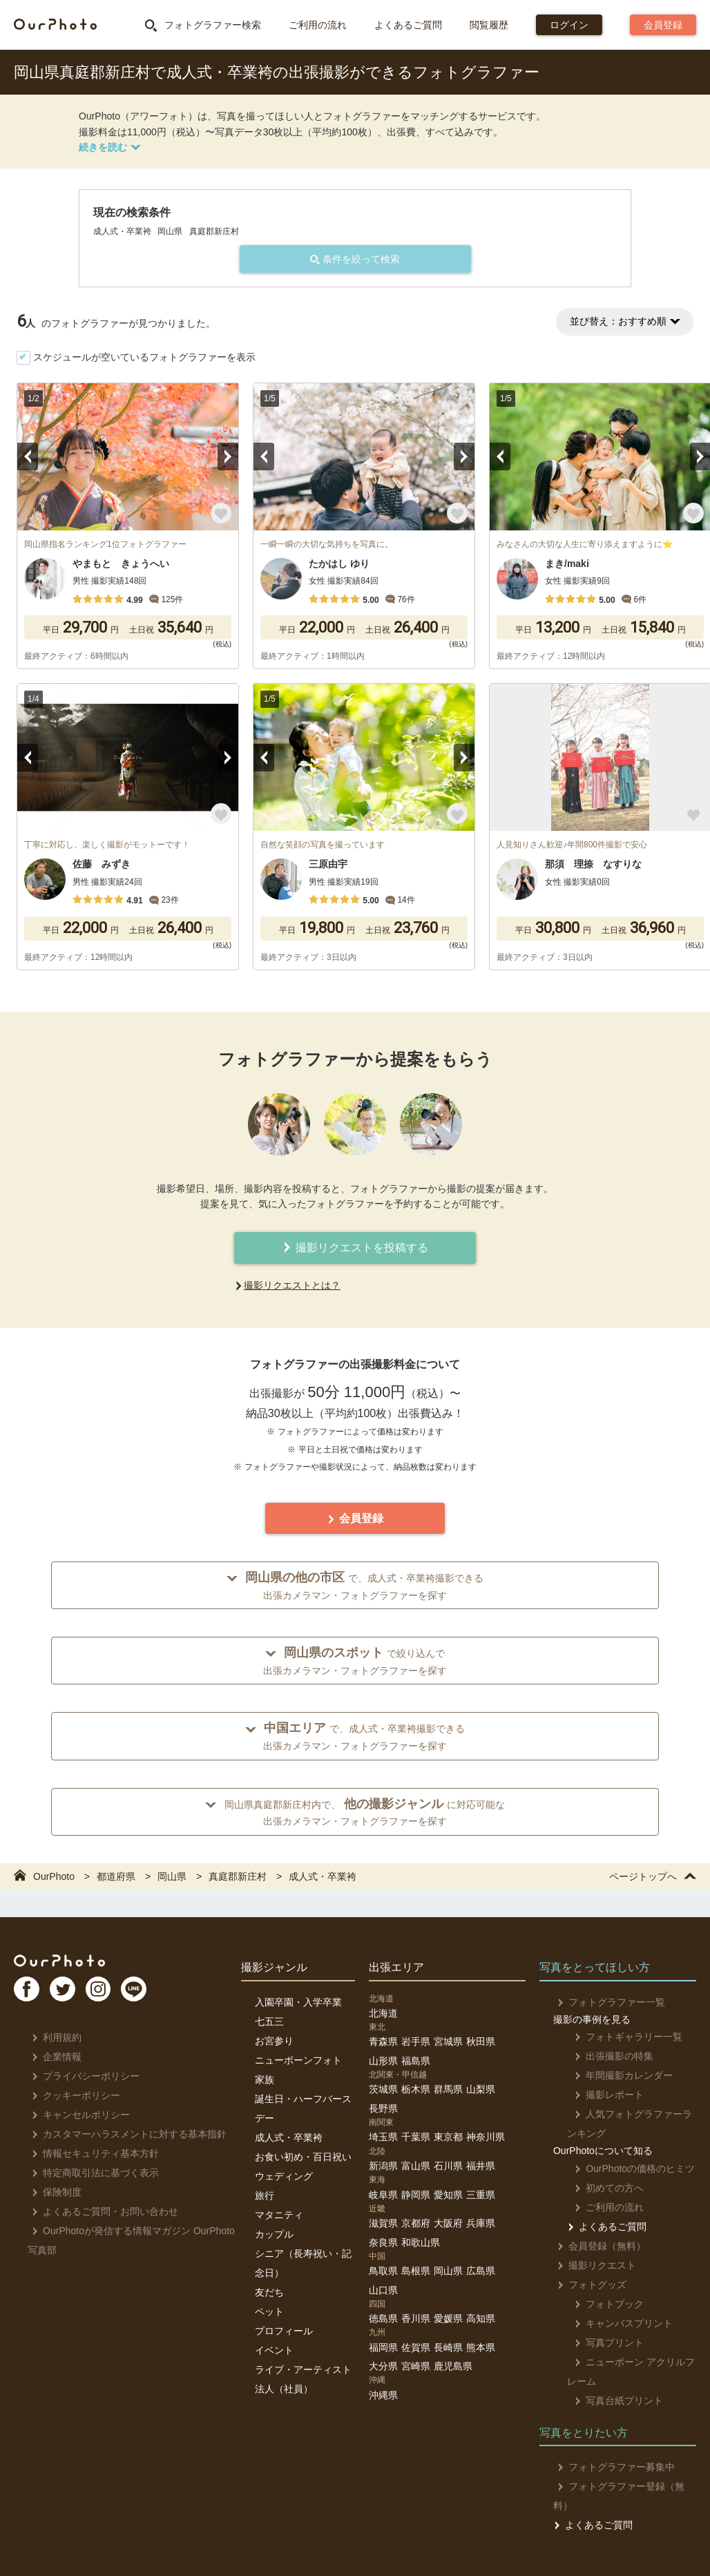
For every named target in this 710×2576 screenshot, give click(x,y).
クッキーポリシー (72, 2095)
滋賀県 (383, 2223)
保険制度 (53, 2192)
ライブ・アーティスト (303, 2369)
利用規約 (53, 2037)
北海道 (383, 2013)
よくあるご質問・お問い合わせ (101, 2211)
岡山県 (448, 2270)
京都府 (415, 2223)
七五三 (269, 2021)
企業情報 (53, 2056)
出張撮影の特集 (606, 2055)
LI (156, 1993)
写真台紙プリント (611, 2400)
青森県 (383, 2041)
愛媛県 (448, 2318)
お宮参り (274, 2040)
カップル (274, 2234)
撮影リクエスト (593, 2265)
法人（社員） (284, 2388)
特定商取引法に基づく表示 (91, 2172)
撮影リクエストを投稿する (355, 1247)
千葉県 (415, 2136)
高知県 (480, 2318)
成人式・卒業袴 (289, 2137)
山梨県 (480, 2089)
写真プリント (602, 2342)
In (113, 1993)
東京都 (448, 2136)
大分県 (383, 2366)
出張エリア (396, 1967)
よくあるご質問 (408, 24)
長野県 (383, 2108)
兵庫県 (480, 2223)
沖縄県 (383, 2395)
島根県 (415, 2270)
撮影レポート (602, 2094)
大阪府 (448, 2223)
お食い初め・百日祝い (303, 2156)
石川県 (448, 2165)
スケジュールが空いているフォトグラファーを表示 (144, 357)
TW (71, 1993)
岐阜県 (383, 2194)
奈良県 (383, 2242)
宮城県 (448, 2041)
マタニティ (279, 2214)
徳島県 (383, 2318)
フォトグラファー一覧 (607, 2002)
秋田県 (480, 2041)
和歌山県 (420, 2242)
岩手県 (415, 2041)
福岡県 (383, 2347)
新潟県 (383, 2165)
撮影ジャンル (274, 1967)
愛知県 (448, 2194)
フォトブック (602, 2303)
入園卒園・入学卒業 (298, 2002)
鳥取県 (383, 2270)
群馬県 (448, 2089)
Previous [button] (27, 456)
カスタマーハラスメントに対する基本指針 (125, 2134)
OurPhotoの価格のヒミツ (627, 2168)
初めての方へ (602, 2187)
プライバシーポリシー (82, 2076)
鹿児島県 (453, 2366)
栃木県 (415, 2089)
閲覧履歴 (489, 24)
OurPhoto (69, 1962)
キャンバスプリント (616, 2323)
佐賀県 (415, 2347)
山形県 (383, 2060)
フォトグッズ (588, 2284)
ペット (269, 2311)
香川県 (415, 2318)
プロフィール (284, 2330)
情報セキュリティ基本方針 (91, 2153)
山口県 (383, 2290)
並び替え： (625, 321)
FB (28, 1993)
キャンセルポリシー (77, 2114)
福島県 (415, 2060)
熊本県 (480, 2347)
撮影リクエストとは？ (292, 1285)
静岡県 (415, 2194)
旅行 (264, 2195)
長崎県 (448, 2347)
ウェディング (284, 2176)
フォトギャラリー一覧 (621, 2036)
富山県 (415, 2165)
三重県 (480, 2194)
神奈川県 (485, 2136)
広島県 (480, 2270)
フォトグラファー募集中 (612, 2466)
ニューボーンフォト (298, 2060)
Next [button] (228, 456)
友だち (269, 2292)
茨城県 (383, 2089)
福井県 (480, 2165)
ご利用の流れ (318, 24)
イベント (274, 2350)
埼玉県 (383, 2136)
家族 (264, 2079)
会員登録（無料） (597, 2245)
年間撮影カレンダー (616, 2075)
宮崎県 (415, 2366)
